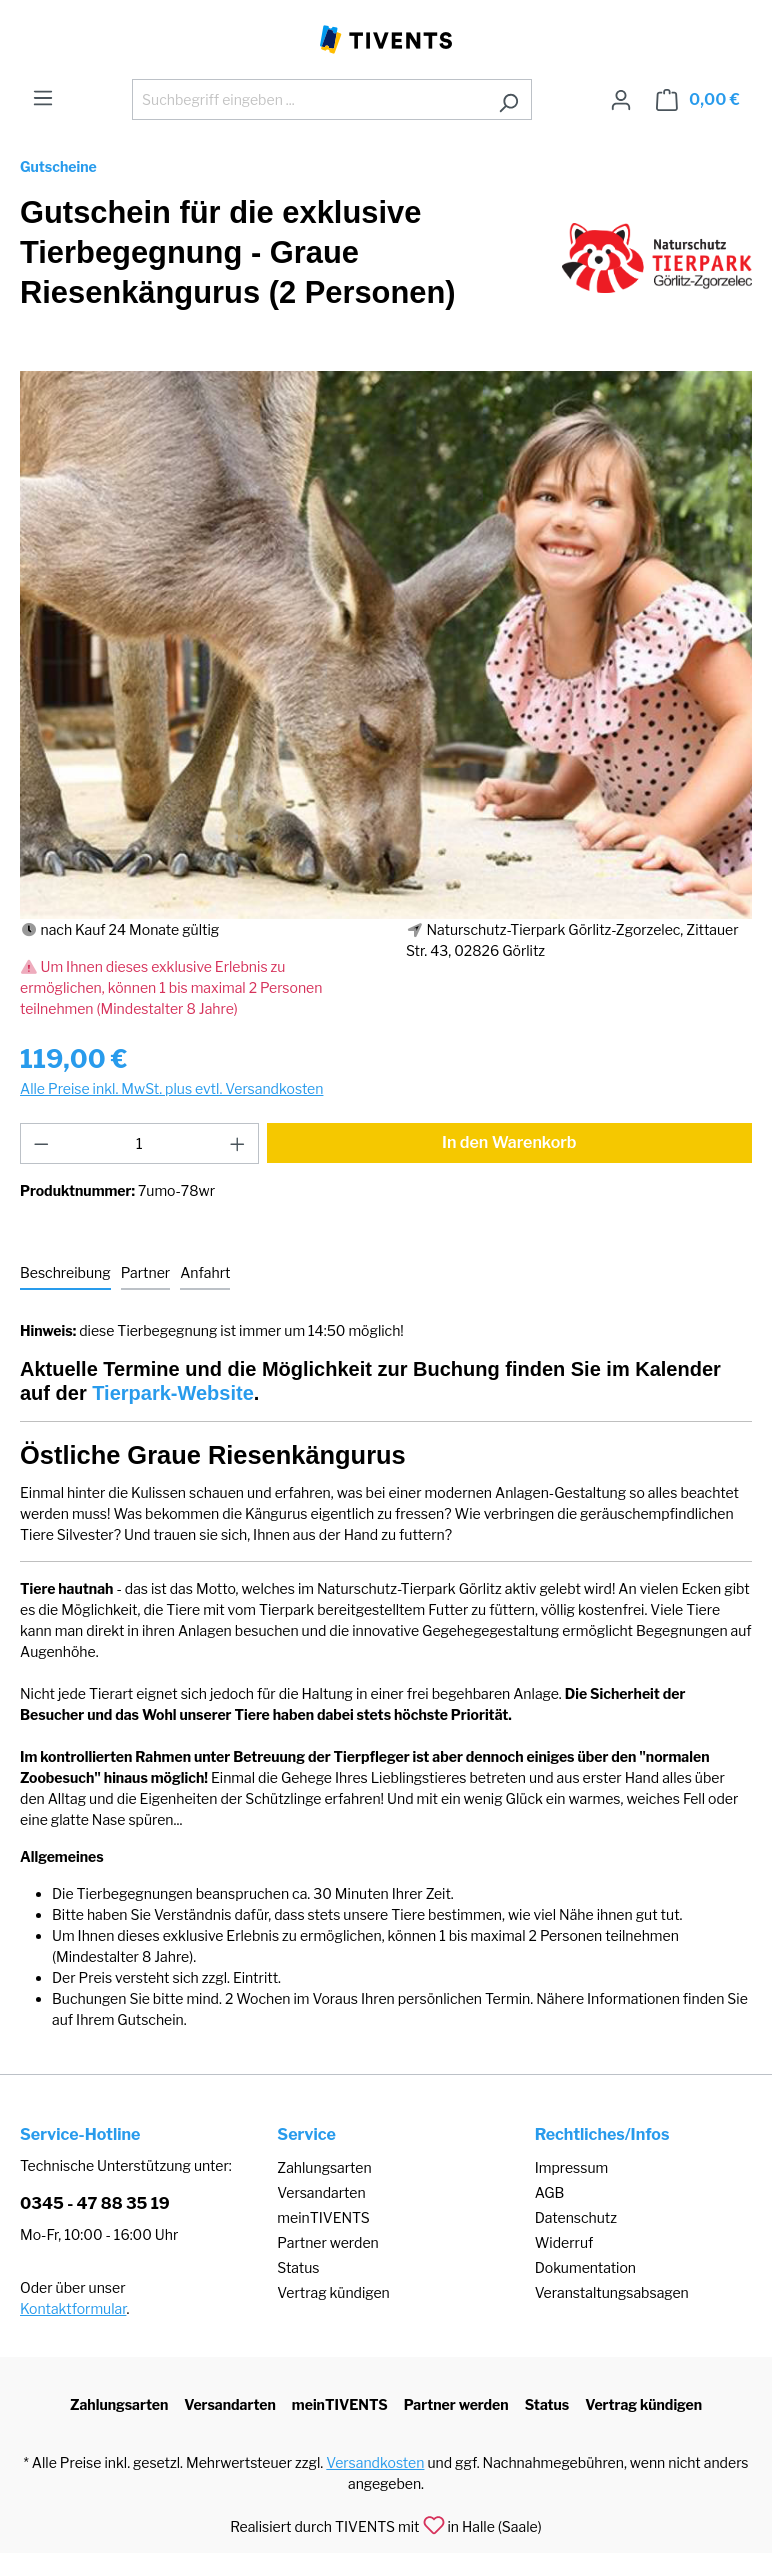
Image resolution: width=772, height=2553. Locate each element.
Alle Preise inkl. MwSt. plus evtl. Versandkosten (171, 1088)
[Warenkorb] (698, 100)
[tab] (65, 1273)
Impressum (572, 2167)
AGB (550, 2192)
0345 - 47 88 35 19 (95, 2203)
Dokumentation (585, 2267)
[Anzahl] (140, 1143)
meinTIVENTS (323, 2217)
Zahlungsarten (324, 2167)
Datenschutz (576, 2217)
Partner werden (327, 2242)
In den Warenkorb (509, 1142)
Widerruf (564, 2242)
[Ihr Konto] (621, 100)
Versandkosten (375, 2462)
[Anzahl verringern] (41, 1143)
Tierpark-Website (173, 1393)
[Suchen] (508, 99)
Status (298, 2267)
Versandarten (321, 2192)
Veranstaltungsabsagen (612, 2292)
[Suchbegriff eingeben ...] (309, 99)
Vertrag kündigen (333, 2292)
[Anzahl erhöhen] (238, 1143)
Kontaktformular (73, 2308)
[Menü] (43, 98)
